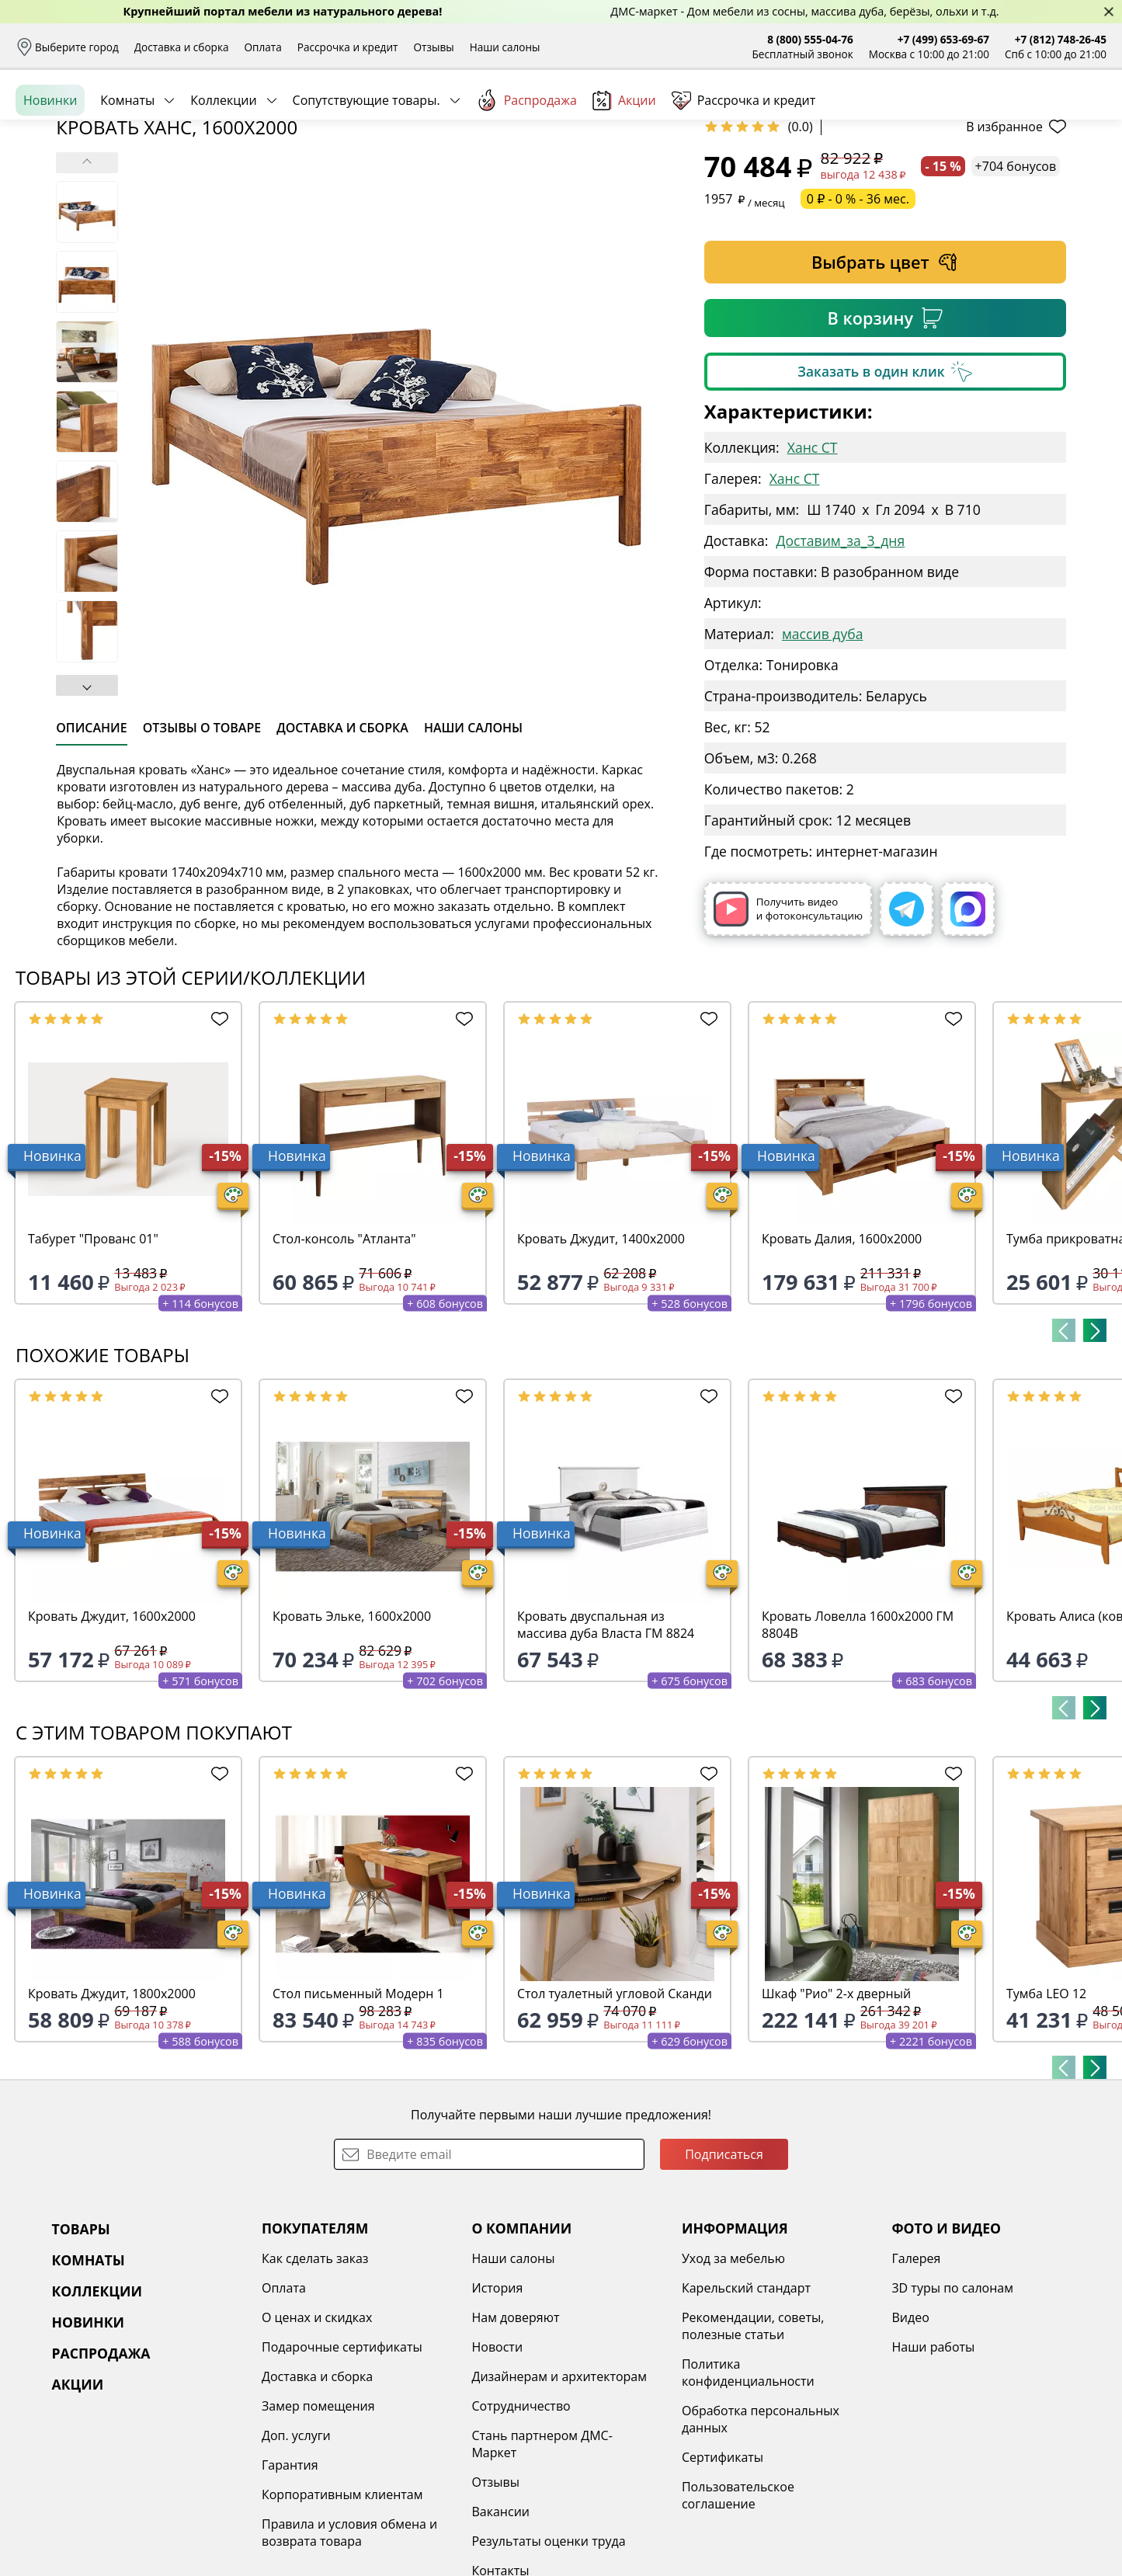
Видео (910, 2437)
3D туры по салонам (952, 2407)
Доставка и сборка (181, 47)
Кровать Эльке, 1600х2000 (352, 1735)
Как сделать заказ (315, 2378)
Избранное (1014, 116)
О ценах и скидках (317, 2437)
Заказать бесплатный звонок (1035, 170)
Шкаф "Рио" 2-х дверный (836, 2113)
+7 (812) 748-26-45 (1060, 39)
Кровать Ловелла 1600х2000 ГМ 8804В (858, 1744)
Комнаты (127, 170)
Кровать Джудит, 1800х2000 (112, 2113)
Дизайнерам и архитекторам (559, 2496)
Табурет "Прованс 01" (93, 1358)
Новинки (50, 170)
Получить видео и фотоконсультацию (788, 1028)
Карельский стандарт (746, 2407)
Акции (624, 170)
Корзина (1083, 116)
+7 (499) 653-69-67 (943, 39)
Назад (56, 205)
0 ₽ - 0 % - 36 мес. (858, 318)
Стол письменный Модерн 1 (358, 2113)
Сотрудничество (520, 2525)
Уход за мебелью (733, 2378)
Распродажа (526, 170)
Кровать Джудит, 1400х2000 (601, 1358)
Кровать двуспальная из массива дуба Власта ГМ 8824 (605, 1744)
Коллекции (223, 170)
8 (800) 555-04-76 (810, 39)
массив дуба (822, 753)
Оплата (263, 47)
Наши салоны (505, 47)
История (497, 2407)
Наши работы (932, 2466)
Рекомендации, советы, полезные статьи (753, 2445)
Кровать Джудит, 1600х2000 (112, 1735)
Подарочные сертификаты (342, 2466)
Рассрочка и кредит (347, 47)
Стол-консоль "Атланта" (344, 1358)
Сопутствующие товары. (366, 170)
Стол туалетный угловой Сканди (614, 2113)
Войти (951, 116)
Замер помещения (318, 2525)
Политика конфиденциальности (748, 2492)
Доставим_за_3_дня (840, 660)
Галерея (915, 2378)
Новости (497, 2466)
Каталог (217, 116)
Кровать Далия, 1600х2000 (842, 1358)
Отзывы (433, 47)
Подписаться (724, 2273)
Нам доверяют (515, 2437)
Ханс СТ (812, 567)
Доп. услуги (296, 2555)
